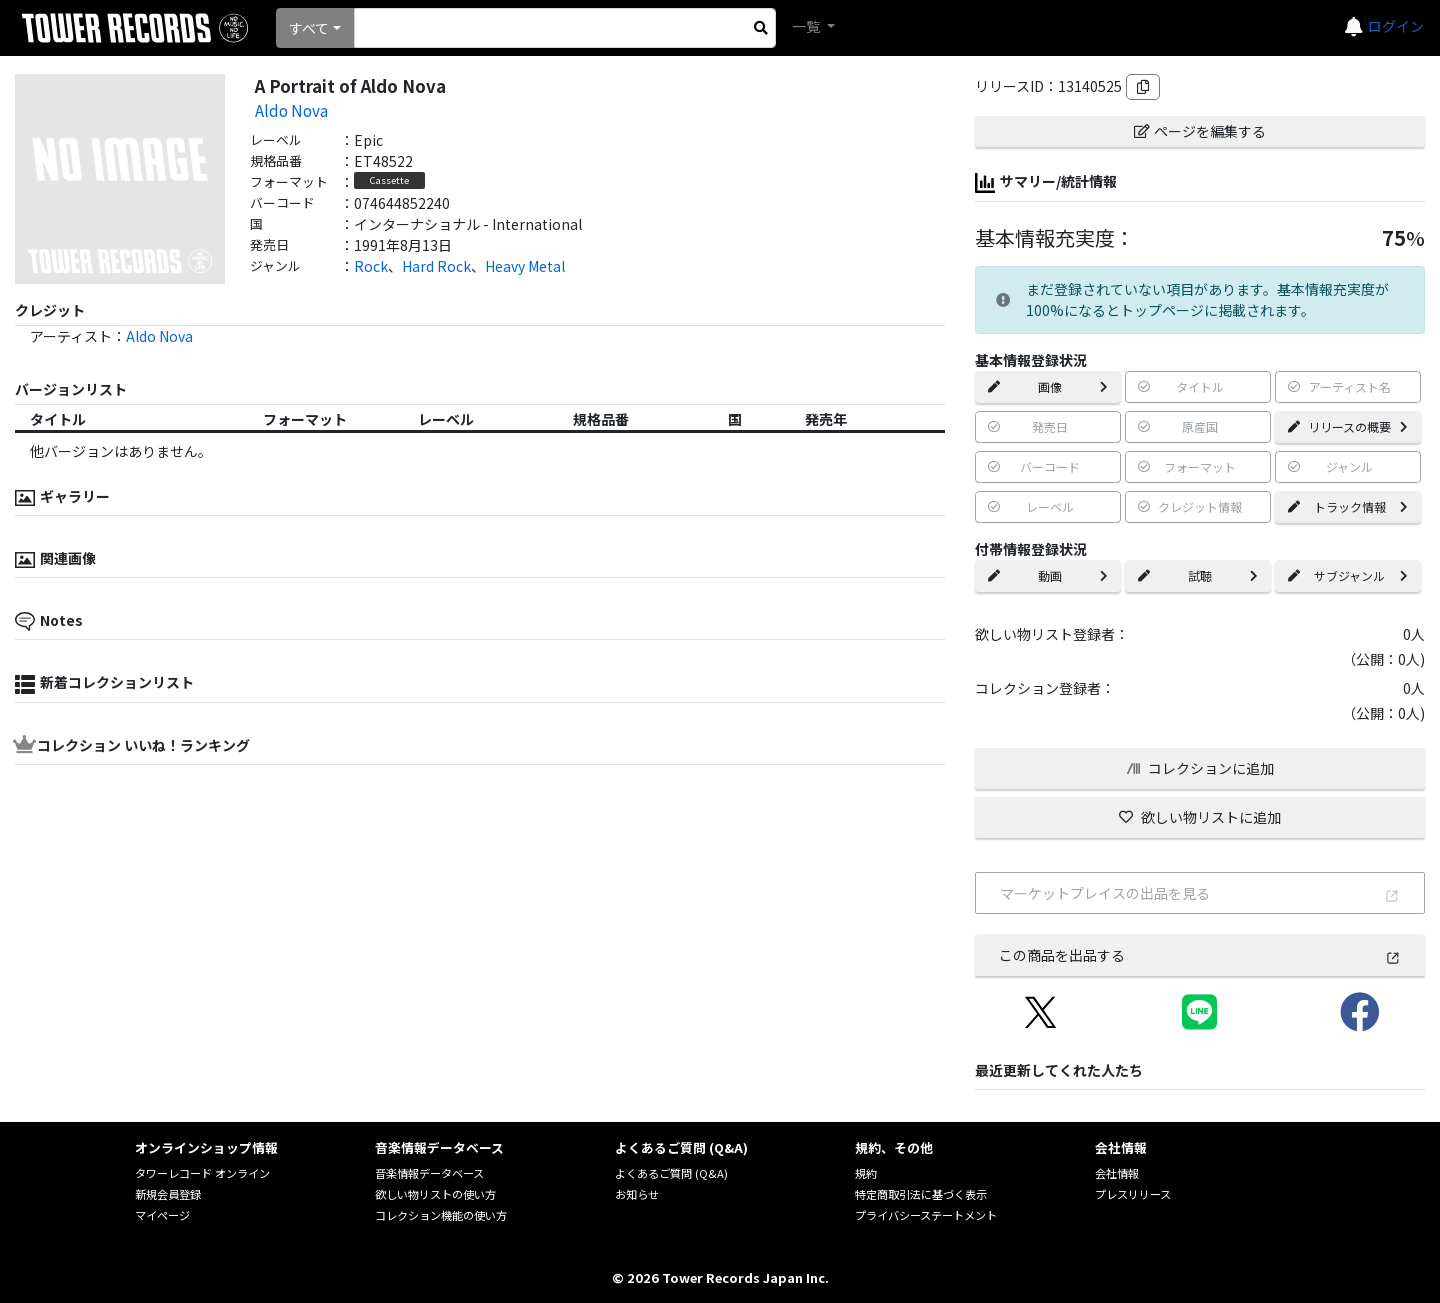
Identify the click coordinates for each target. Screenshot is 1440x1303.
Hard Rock (436, 266)
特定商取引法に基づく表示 (921, 1194)
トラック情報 (1348, 506)
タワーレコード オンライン (202, 1173)
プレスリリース (1133, 1194)
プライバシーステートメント (926, 1215)
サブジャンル (1348, 575)
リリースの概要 (1348, 426)
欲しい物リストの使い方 (435, 1194)
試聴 (1198, 575)
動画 (1048, 575)
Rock (371, 266)
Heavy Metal (525, 266)
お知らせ (637, 1194)
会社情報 (1117, 1173)
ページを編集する (1200, 131)
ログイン (1396, 26)
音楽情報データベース (429, 1173)
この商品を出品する (1200, 955)
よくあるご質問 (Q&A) (671, 1173)
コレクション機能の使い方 (441, 1215)
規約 (866, 1173)
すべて (309, 28)
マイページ (162, 1215)
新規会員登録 (168, 1194)
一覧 (807, 26)
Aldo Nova (291, 110)
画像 (1048, 386)
